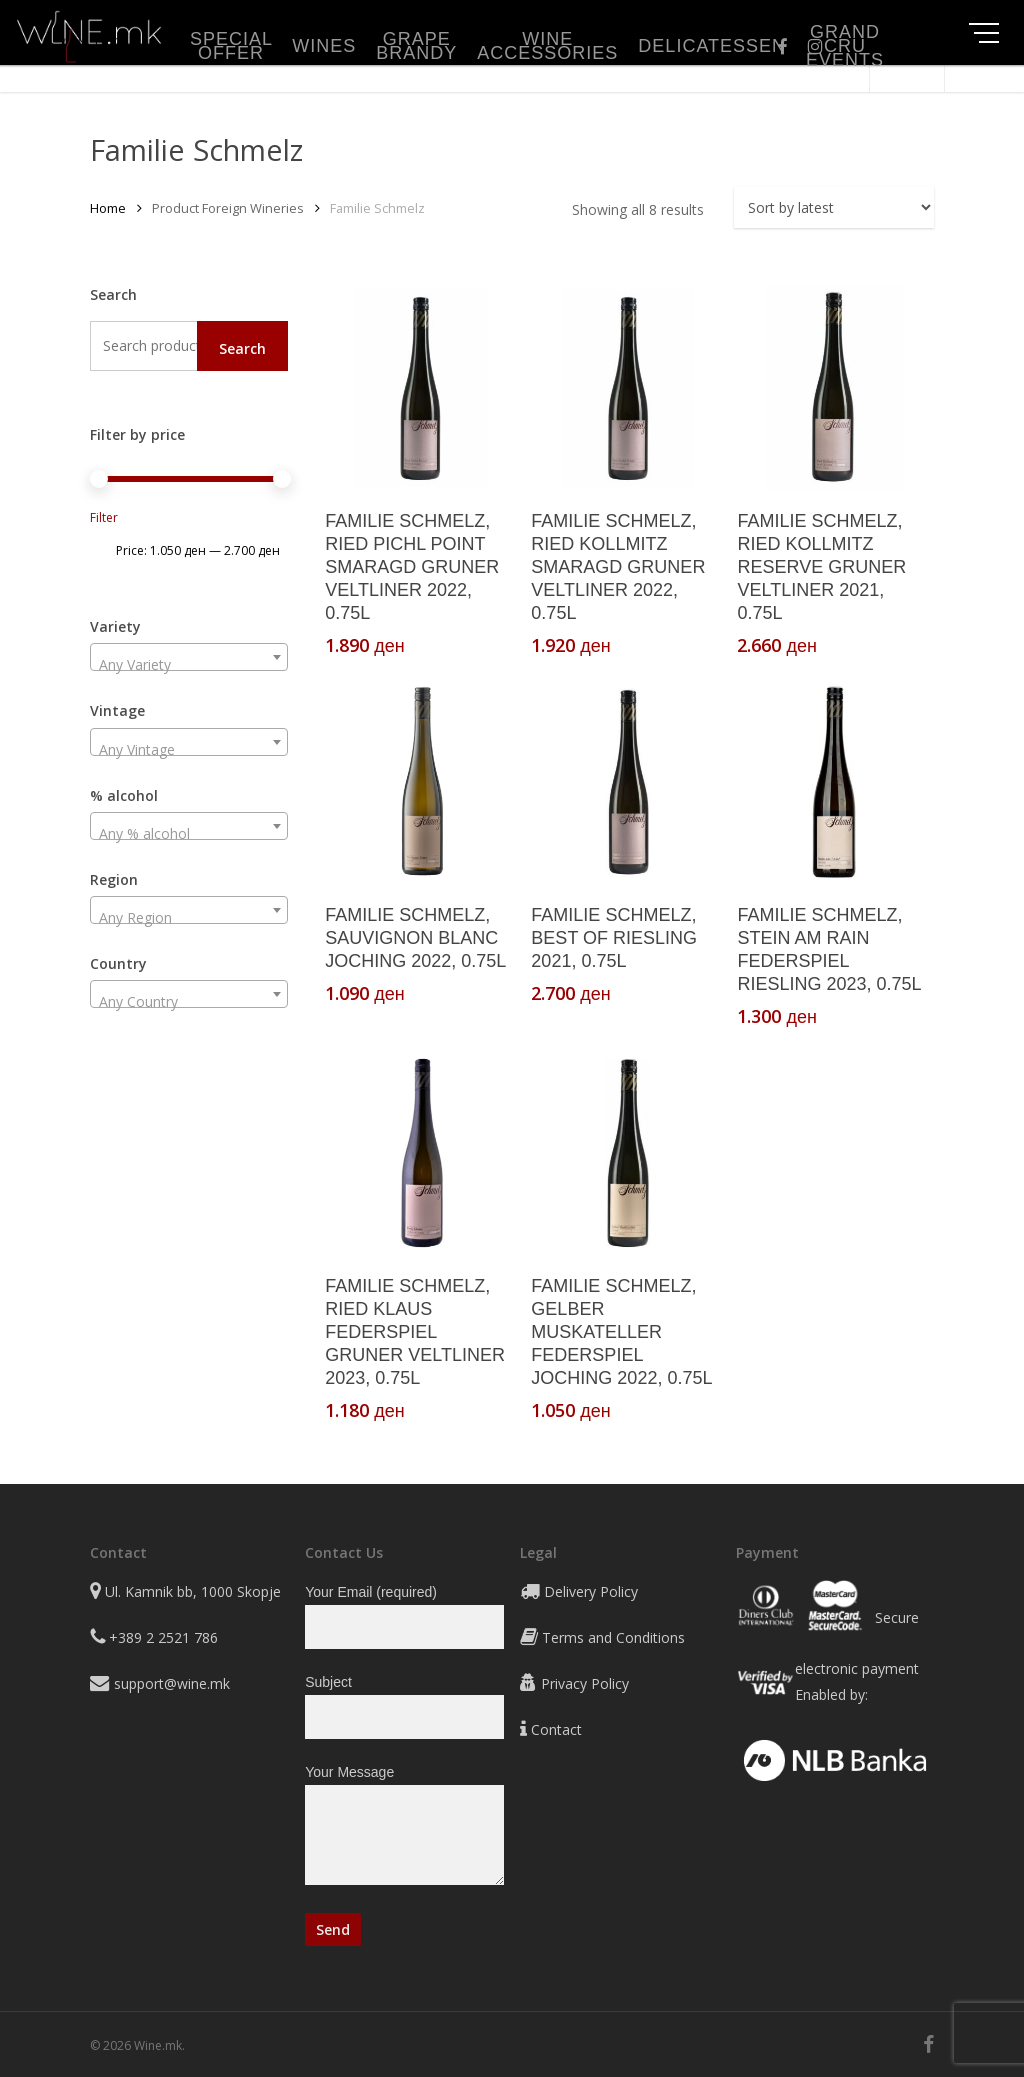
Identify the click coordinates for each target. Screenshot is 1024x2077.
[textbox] (189, 665)
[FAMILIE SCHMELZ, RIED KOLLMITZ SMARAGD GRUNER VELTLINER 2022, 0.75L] (628, 388)
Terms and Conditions (613, 1637)
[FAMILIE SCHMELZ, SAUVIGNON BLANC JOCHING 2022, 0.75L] (422, 782)
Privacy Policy (585, 1683)
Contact (556, 1729)
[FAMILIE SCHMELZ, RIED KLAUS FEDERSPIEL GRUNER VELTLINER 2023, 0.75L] (422, 1153)
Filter (104, 517)
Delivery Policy (591, 1591)
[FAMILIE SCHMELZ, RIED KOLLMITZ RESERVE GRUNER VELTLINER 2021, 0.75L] (834, 388)
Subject (404, 1706)
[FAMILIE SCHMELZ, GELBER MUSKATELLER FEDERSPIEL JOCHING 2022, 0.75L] (628, 1153)
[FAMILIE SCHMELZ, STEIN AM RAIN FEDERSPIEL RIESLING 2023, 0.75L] (834, 782)
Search (242, 348)
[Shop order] (834, 207)
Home (108, 208)
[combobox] (189, 657)
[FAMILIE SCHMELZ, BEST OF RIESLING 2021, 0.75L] (628, 782)
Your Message (404, 1828)
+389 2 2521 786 (163, 1637)
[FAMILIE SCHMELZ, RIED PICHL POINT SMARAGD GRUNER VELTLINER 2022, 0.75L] (422, 388)
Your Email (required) (404, 1616)
